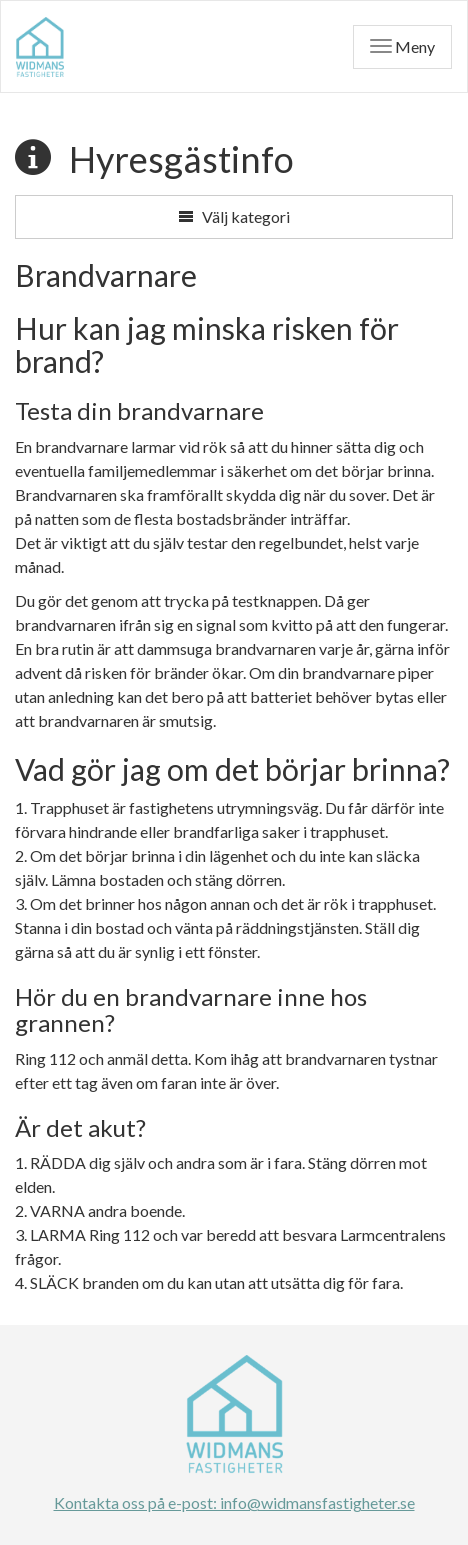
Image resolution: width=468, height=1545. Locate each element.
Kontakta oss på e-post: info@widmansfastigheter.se (234, 1502)
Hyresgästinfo (181, 159)
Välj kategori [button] (234, 216)
